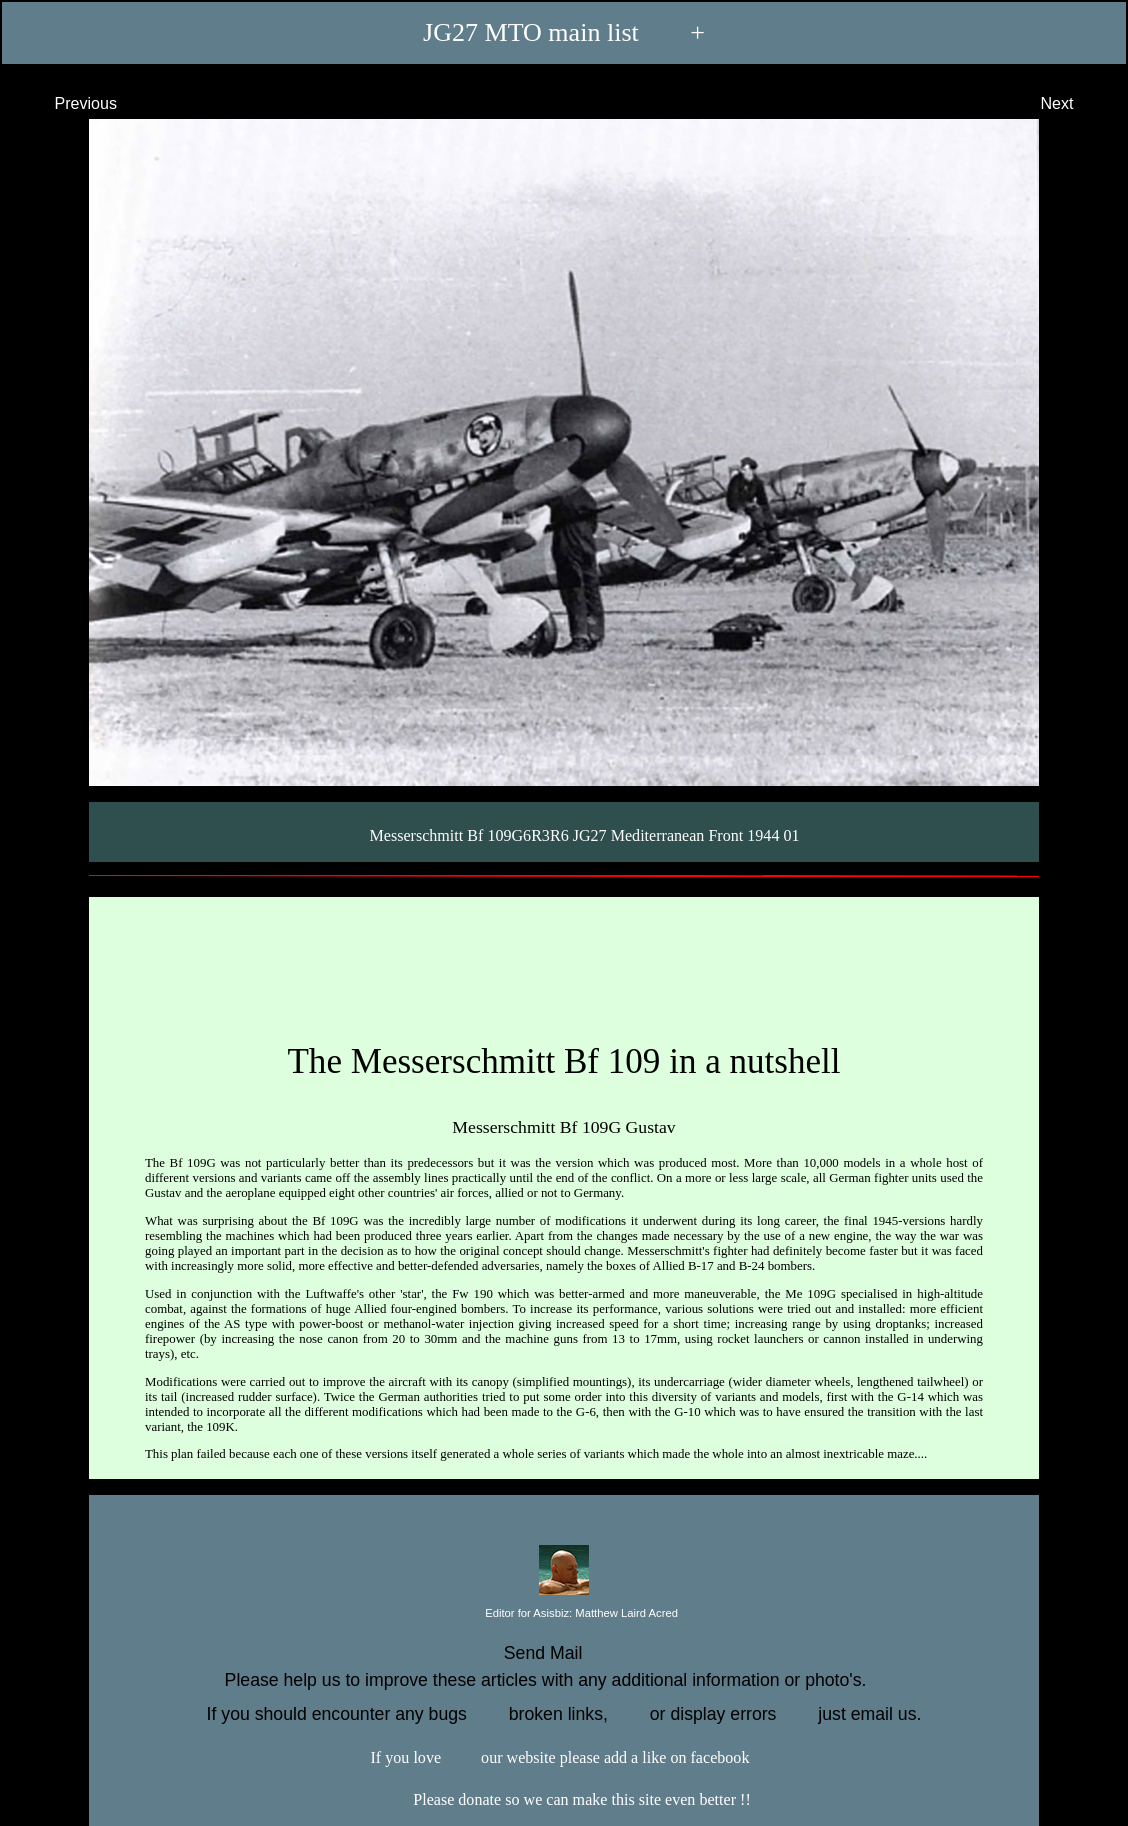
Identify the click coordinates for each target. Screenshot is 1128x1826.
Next (1075, 103)
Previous (67, 103)
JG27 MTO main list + (564, 32)
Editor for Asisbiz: (564, 1614)
